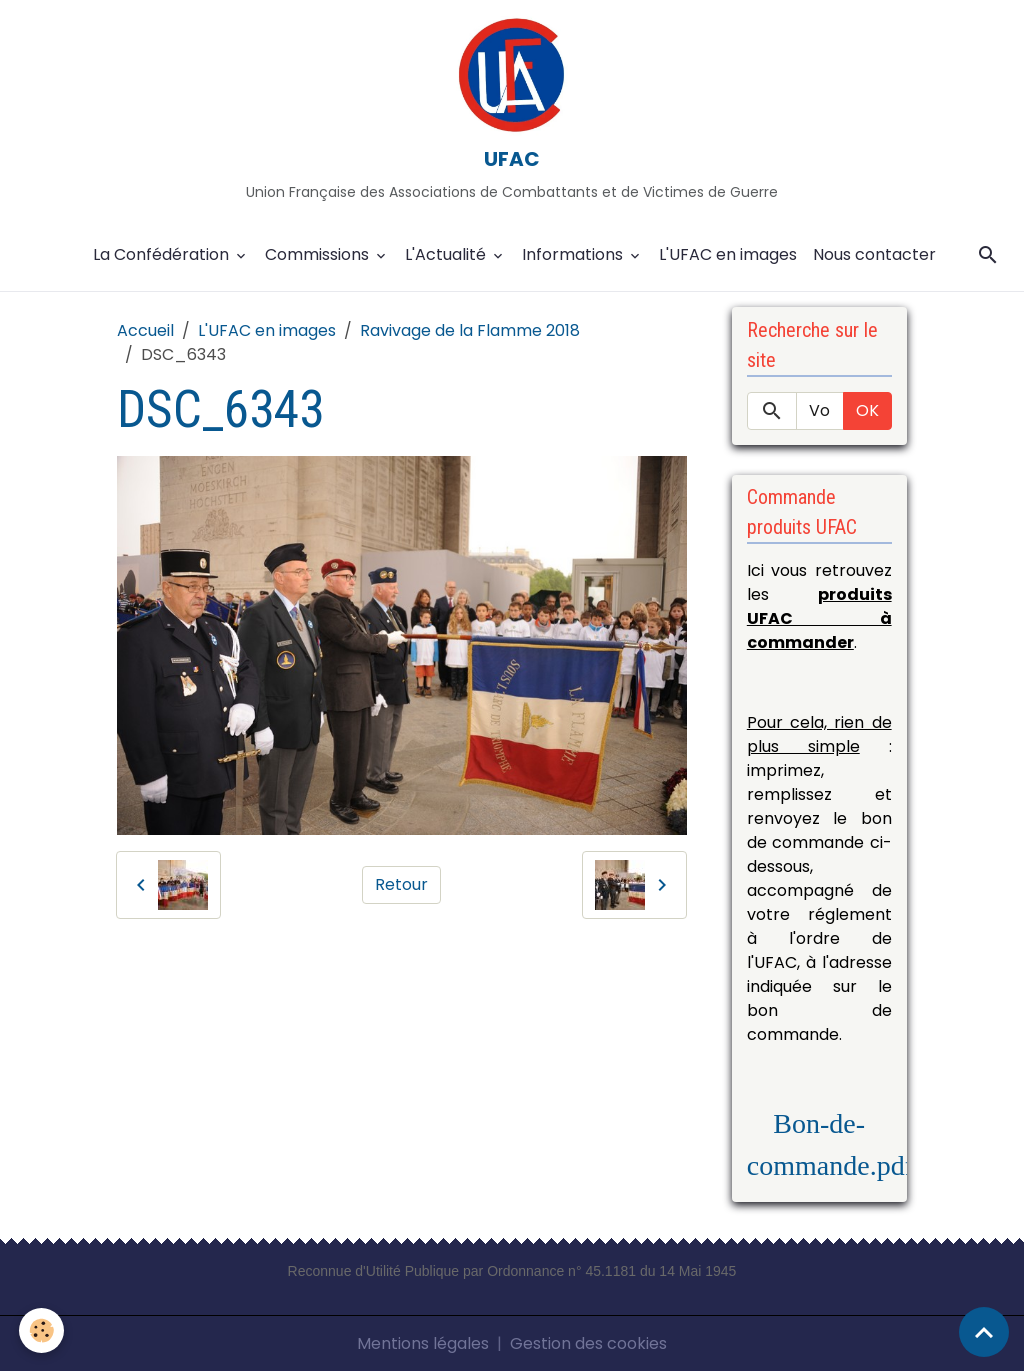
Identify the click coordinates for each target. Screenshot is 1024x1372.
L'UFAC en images (728, 254)
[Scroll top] (984, 1332)
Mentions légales (423, 1343)
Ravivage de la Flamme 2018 (470, 330)
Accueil (145, 330)
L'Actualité (447, 254)
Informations (574, 254)
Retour (401, 884)
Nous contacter (874, 254)
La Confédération (163, 254)
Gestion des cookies (588, 1343)
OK (867, 410)
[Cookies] (42, 1330)
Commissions (319, 254)
